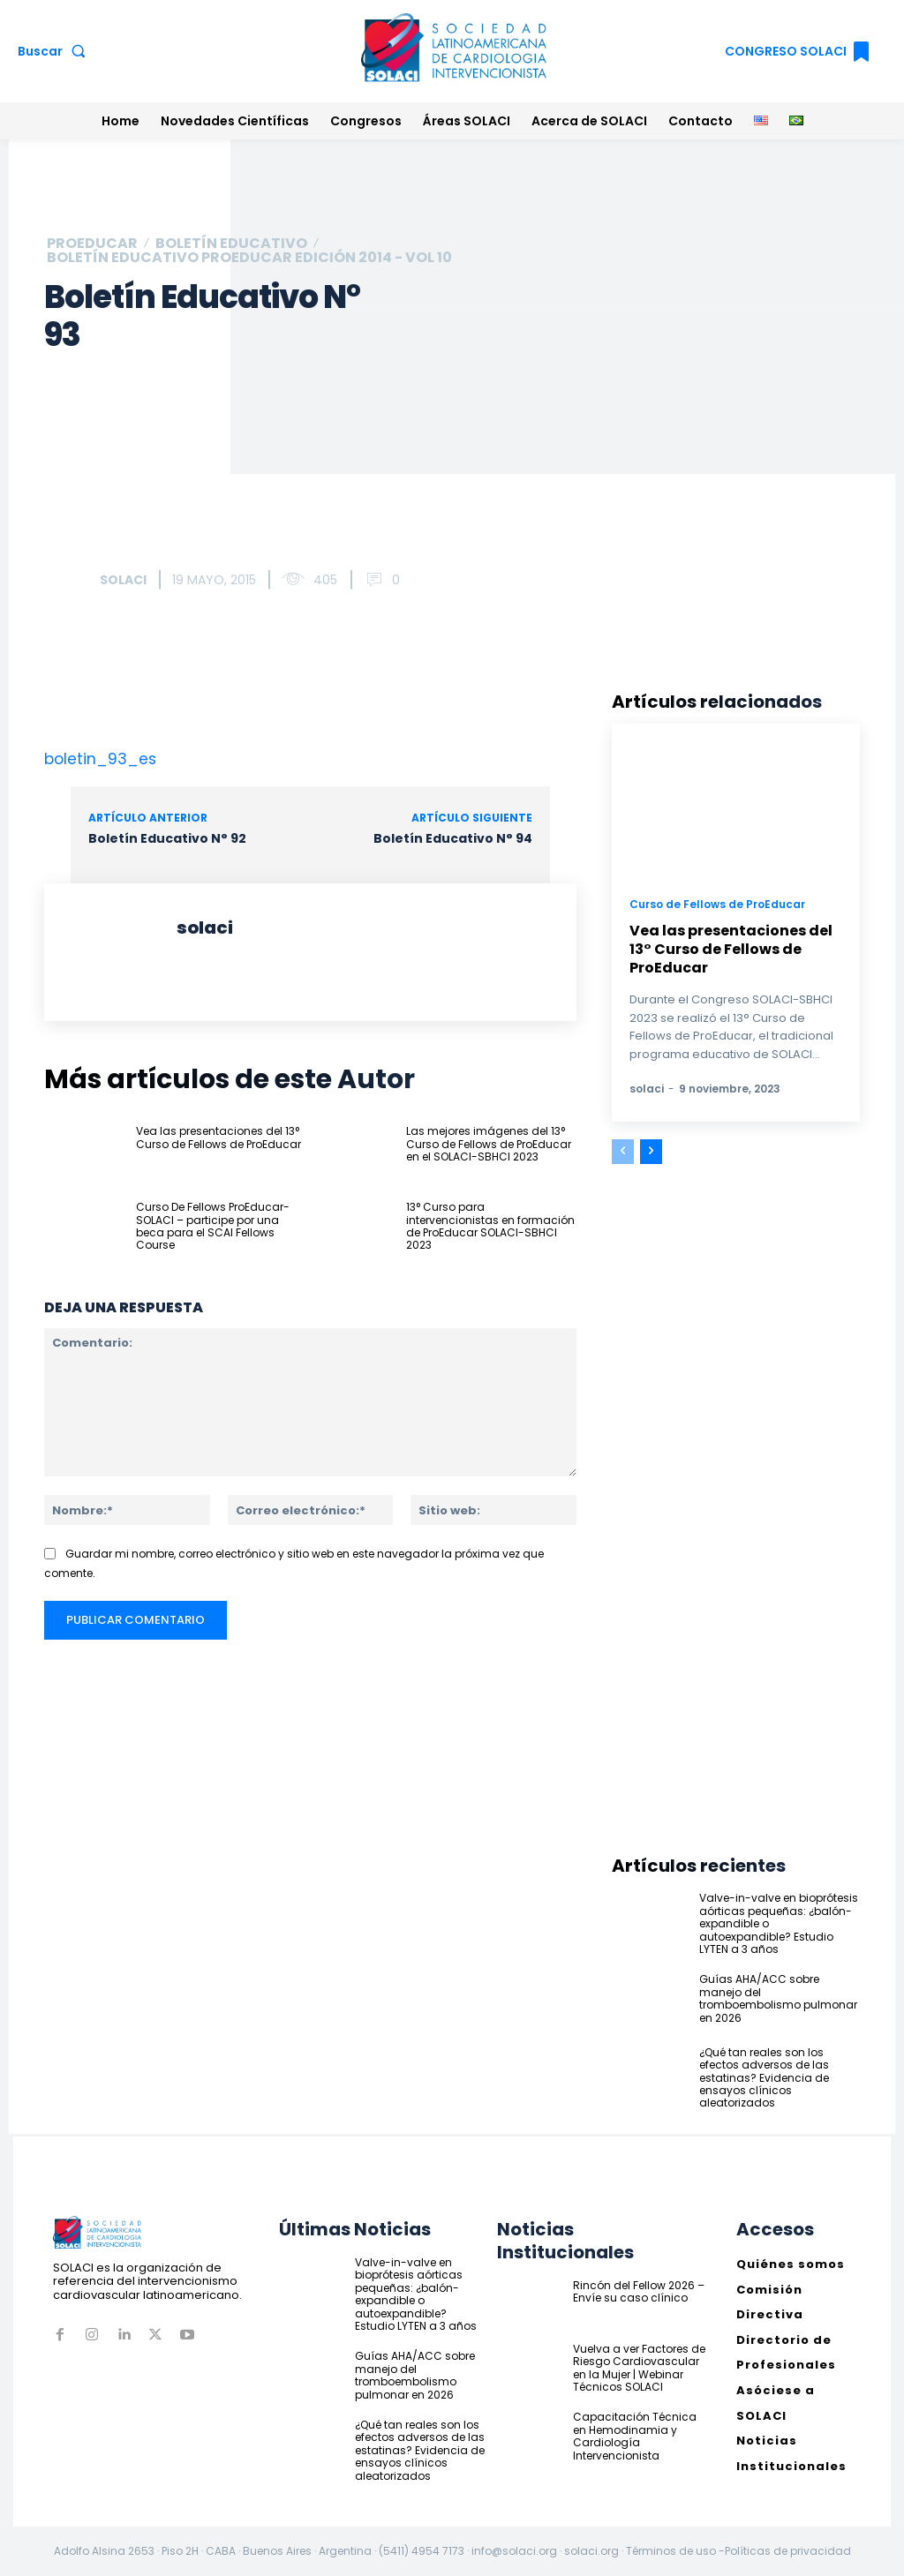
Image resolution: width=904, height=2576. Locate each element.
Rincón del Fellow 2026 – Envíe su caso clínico (638, 2291)
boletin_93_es (100, 759)
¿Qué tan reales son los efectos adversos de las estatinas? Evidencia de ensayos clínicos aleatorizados (764, 2078)
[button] (55, 51)
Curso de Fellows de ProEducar (717, 903)
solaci (123, 580)
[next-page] (651, 1151)
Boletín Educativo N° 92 (167, 838)
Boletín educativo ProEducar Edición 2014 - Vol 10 (249, 258)
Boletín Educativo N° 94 (452, 838)
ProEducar (92, 244)
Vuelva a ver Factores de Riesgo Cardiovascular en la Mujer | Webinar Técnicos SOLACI (639, 2366)
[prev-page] (623, 1151)
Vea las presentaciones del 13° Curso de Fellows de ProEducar (218, 1137)
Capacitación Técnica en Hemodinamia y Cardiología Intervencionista (635, 2435)
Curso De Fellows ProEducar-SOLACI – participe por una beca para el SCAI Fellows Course (213, 1225)
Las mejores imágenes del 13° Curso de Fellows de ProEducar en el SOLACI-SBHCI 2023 (488, 1143)
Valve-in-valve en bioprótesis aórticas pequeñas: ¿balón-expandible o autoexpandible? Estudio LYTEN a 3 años (416, 2294)
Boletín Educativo (231, 244)
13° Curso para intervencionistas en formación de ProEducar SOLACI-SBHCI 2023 (490, 1225)
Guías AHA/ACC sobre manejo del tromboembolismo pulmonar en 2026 (778, 1997)
